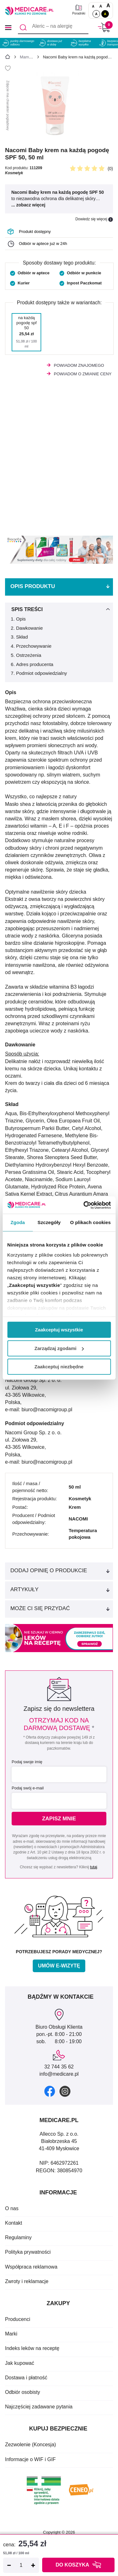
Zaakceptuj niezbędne (59, 1366)
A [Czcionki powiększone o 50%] (100, 6)
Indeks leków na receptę (32, 2348)
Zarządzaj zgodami (59, 1348)
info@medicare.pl (59, 2074)
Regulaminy (18, 2237)
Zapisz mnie (59, 1819)
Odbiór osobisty (22, 2392)
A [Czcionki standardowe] (93, 6)
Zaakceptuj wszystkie (59, 1329)
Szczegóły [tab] (48, 1222)
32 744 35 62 (59, 2066)
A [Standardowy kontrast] (96, 14)
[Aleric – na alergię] (53, 27)
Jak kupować (19, 2363)
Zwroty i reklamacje (26, 2281)
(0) (110, 168)
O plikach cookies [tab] (90, 1222)
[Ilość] (21, 2565)
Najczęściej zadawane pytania (38, 2406)
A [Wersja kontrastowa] (105, 14)
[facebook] (49, 2091)
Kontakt (13, 2223)
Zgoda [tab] (17, 1222)
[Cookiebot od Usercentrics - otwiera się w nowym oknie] (84, 1205)
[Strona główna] (7, 58)
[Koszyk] (104, 27)
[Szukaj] (23, 27)
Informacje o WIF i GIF (30, 2459)
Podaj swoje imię (27, 1761)
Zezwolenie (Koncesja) (30, 2444)
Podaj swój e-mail (28, 1788)
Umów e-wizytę (59, 1965)
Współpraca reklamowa (31, 2267)
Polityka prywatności (28, 2252)
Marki (11, 2333)
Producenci (17, 2319)
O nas (12, 2208)
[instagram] (64, 2091)
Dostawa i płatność (26, 2377)
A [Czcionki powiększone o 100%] (108, 5)
